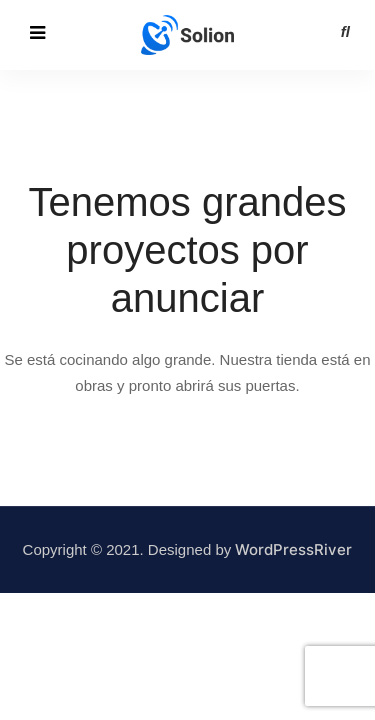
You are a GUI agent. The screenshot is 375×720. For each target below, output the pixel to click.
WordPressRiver (293, 549)
